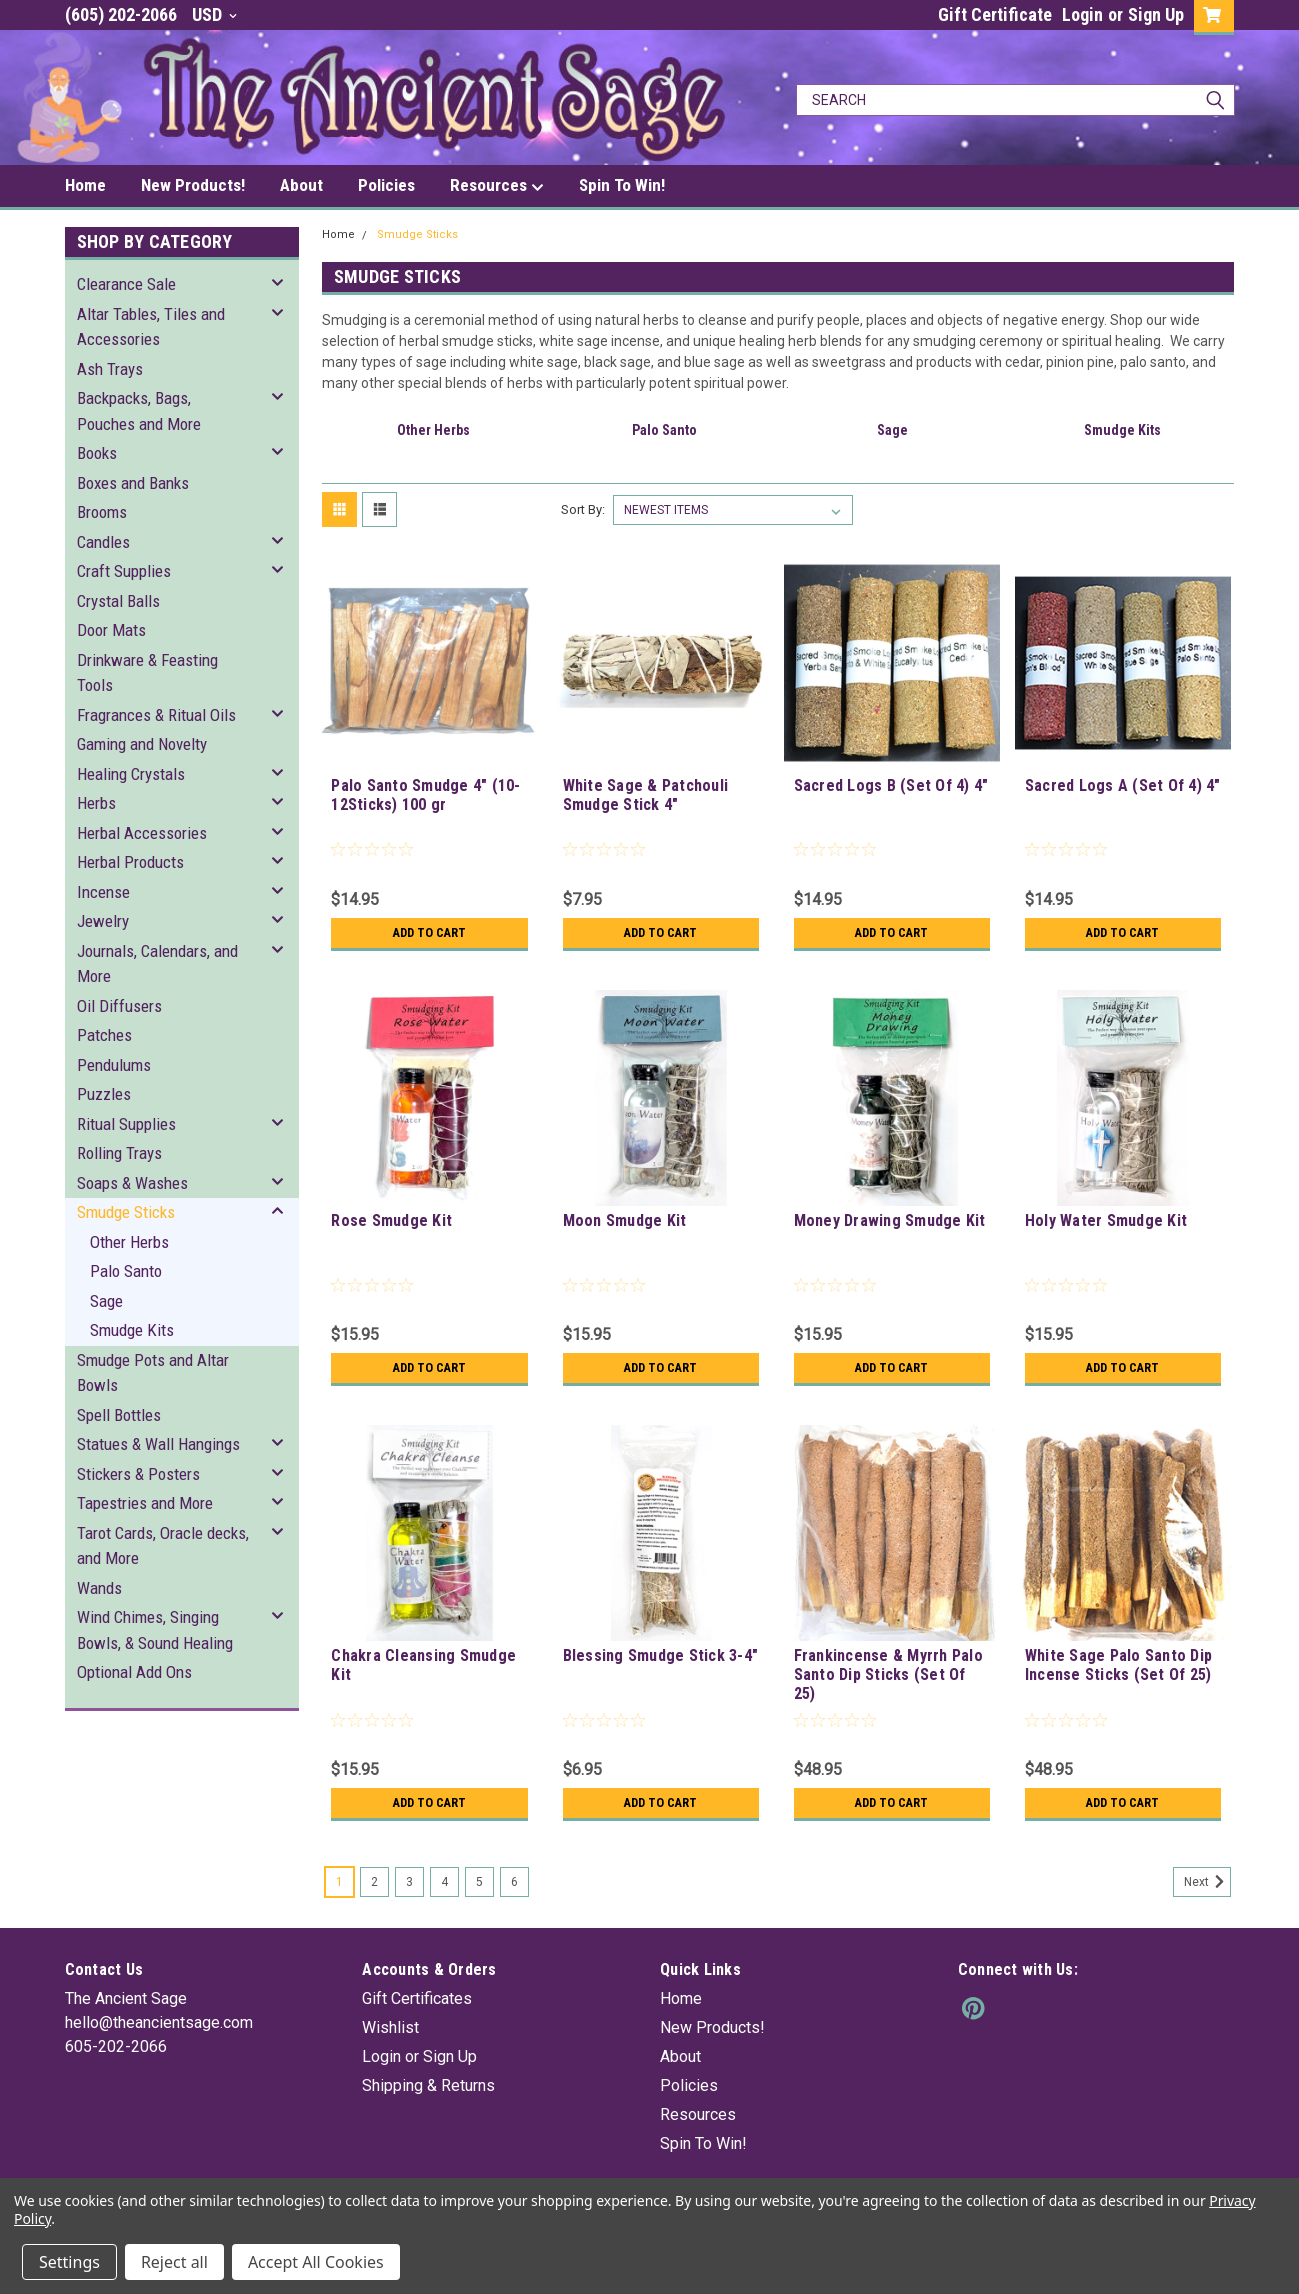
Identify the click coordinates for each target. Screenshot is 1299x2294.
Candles (103, 542)
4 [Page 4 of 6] (444, 1882)
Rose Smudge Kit (391, 1220)
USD (214, 14)
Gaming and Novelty (142, 744)
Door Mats (111, 630)
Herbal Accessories (142, 833)
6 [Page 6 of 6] (514, 1882)
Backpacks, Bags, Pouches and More (139, 411)
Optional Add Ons (134, 1672)
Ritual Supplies (126, 1124)
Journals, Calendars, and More (157, 964)
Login (1082, 14)
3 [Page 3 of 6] (409, 1882)
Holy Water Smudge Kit (1106, 1220)
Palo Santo (126, 1271)
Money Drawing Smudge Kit (890, 1220)
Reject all (174, 2262)
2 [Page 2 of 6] (374, 1882)
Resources (497, 186)
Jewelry (103, 921)
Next (1207, 1882)
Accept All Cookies (316, 2262)
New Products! (193, 185)
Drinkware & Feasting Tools (147, 673)
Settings (69, 2262)
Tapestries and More (145, 1503)
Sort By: (583, 509)
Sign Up (1156, 14)
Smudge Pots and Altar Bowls (153, 1373)
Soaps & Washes (132, 1183)
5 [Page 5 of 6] (479, 1882)
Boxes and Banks (133, 483)
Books (97, 453)
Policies (386, 185)
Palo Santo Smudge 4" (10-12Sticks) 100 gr (425, 795)
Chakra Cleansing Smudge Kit (423, 1665)
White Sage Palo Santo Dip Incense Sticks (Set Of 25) (1118, 1665)
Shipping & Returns (428, 2085)
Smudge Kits (132, 1330)
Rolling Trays (119, 1153)
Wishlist (390, 2027)
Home (85, 185)
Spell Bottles (119, 1415)
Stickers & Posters (138, 1474)
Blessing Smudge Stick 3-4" (661, 1655)
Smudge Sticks (126, 1212)
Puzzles (104, 1094)
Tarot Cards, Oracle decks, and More (163, 1546)
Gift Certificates (417, 1998)
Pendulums (114, 1065)
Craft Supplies (124, 571)
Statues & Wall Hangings (158, 1444)
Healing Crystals (131, 774)
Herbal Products (130, 862)
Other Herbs (129, 1242)
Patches (104, 1035)
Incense (103, 892)
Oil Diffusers (119, 1006)
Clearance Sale (126, 284)
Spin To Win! (622, 185)
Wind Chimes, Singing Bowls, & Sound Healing (155, 1630)
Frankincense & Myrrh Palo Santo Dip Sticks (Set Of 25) (888, 1674)
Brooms (102, 512)
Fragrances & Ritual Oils (156, 715)
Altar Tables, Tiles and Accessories (151, 327)
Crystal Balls (118, 601)
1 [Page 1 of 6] (339, 1882)
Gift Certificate (995, 14)
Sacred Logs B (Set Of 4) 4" (891, 785)
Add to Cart (429, 933)
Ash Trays (110, 369)
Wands (99, 1588)
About (301, 185)
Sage (106, 1301)
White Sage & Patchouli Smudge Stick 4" (646, 795)
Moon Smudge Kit (625, 1220)
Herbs (96, 803)
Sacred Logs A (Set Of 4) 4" (1123, 785)
